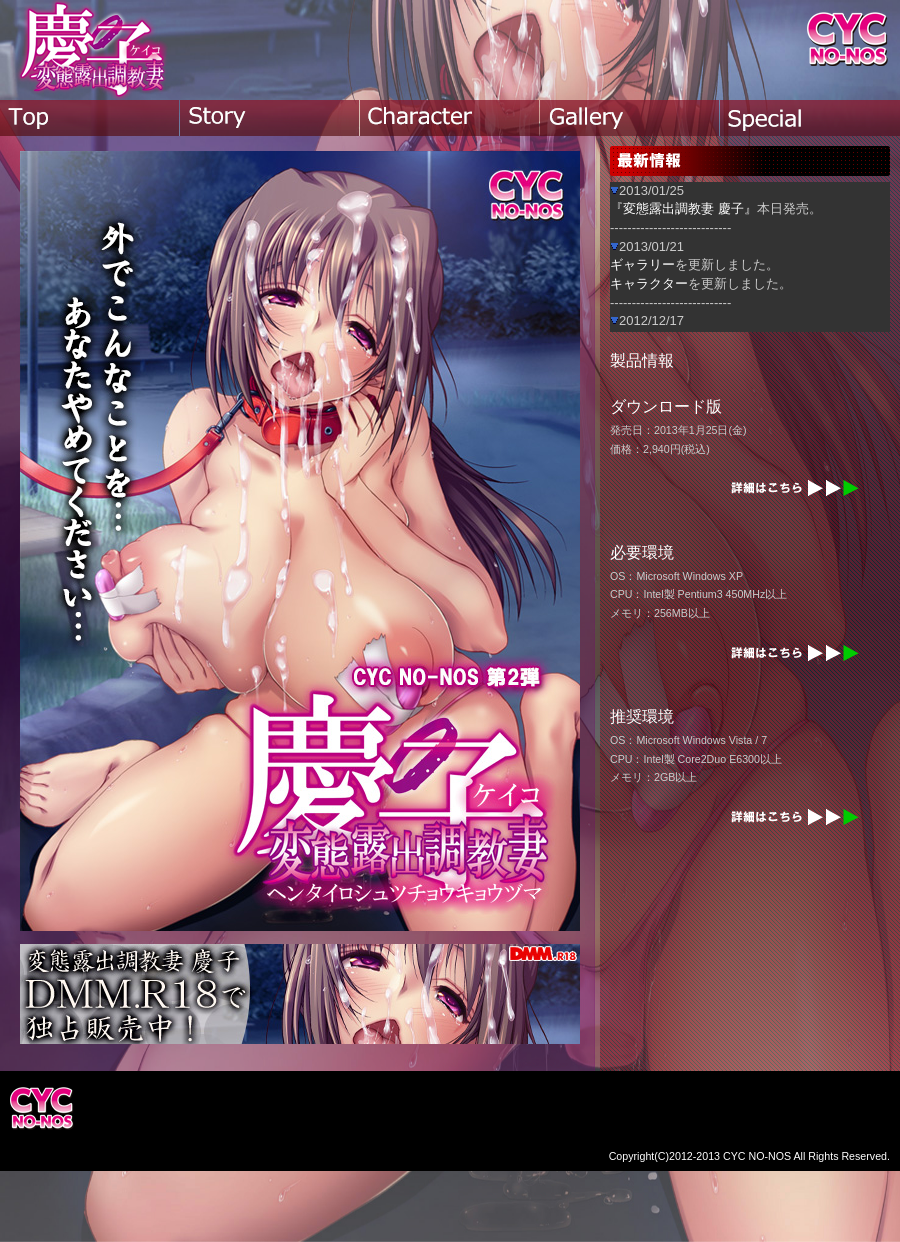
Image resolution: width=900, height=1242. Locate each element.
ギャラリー (642, 264)
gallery (630, 118)
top (90, 118)
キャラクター (649, 283)
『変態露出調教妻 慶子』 (683, 208)
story (270, 118)
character (450, 118)
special (810, 118)
